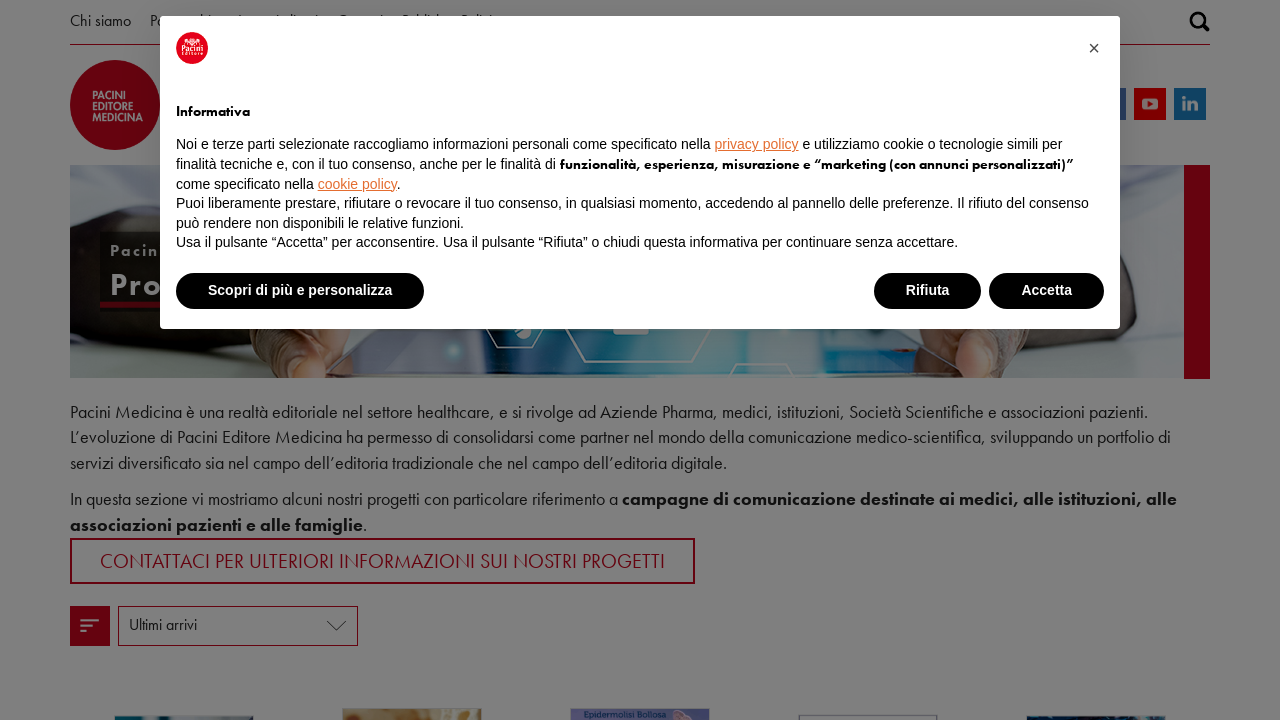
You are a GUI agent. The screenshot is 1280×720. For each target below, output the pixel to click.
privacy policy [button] (757, 144)
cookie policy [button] (357, 184)
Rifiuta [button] (928, 290)
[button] (1094, 48)
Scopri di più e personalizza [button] (300, 290)
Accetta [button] (1046, 290)
